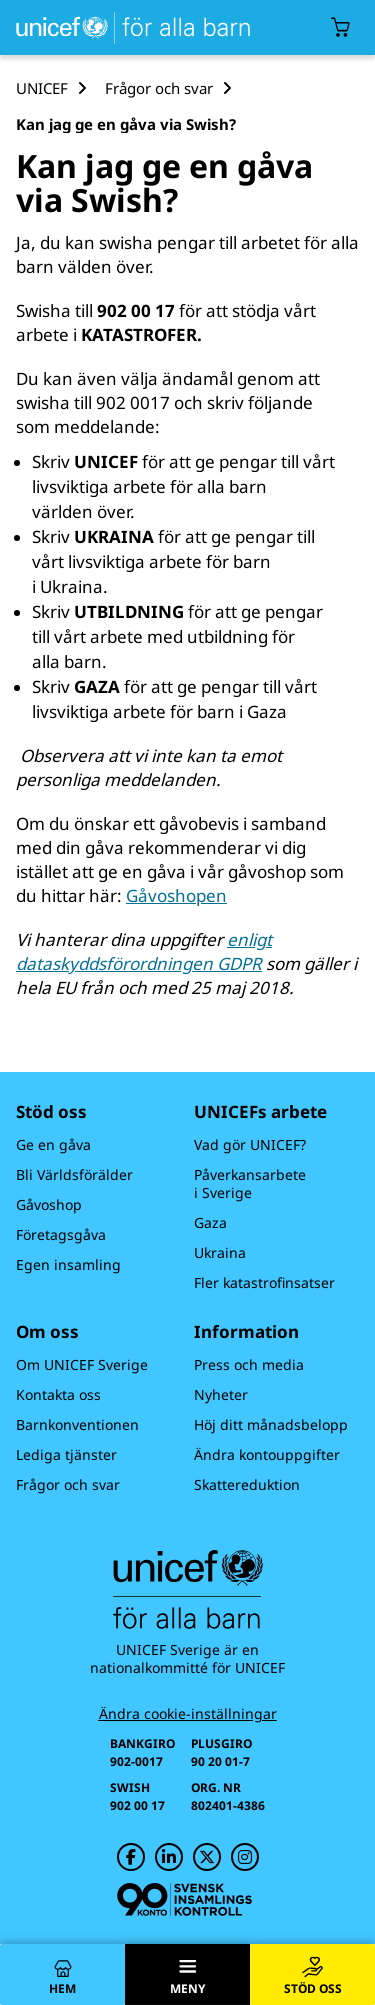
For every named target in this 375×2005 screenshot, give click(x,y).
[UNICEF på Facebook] (131, 1857)
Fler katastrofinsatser (264, 1282)
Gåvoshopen (176, 895)
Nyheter (221, 1394)
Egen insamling (68, 1264)
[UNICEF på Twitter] (207, 1857)
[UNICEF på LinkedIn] (169, 1857)
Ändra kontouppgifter (267, 1454)
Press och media (249, 1364)
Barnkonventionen (77, 1424)
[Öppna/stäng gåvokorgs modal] (341, 27)
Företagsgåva (61, 1234)
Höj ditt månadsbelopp (271, 1424)
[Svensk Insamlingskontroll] (184, 1899)
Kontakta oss (58, 1394)
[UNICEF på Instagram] (245, 1857)
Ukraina (220, 1252)
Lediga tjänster (66, 1454)
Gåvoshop (49, 1204)
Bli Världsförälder (74, 1174)
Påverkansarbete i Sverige (250, 1183)
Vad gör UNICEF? (250, 1144)
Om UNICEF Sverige (82, 1364)
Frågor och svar (68, 1484)
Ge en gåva (53, 1144)
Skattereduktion (247, 1484)
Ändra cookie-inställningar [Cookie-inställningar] (188, 1714)
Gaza (210, 1222)
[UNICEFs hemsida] (129, 27)
